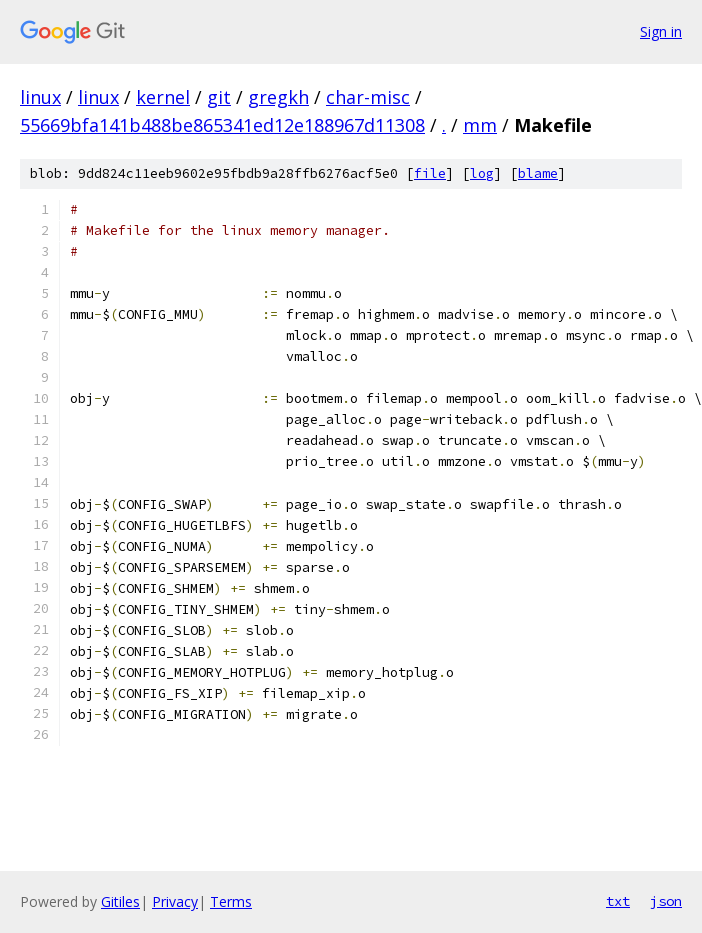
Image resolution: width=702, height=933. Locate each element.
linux (40, 97)
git (219, 97)
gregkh (278, 97)
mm (480, 125)
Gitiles (120, 901)
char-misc (368, 97)
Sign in (661, 31)
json (666, 901)
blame (538, 173)
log (482, 173)
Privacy (175, 901)
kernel (163, 97)
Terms (231, 901)
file (430, 173)
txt (618, 901)
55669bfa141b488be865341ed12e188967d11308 (222, 125)
